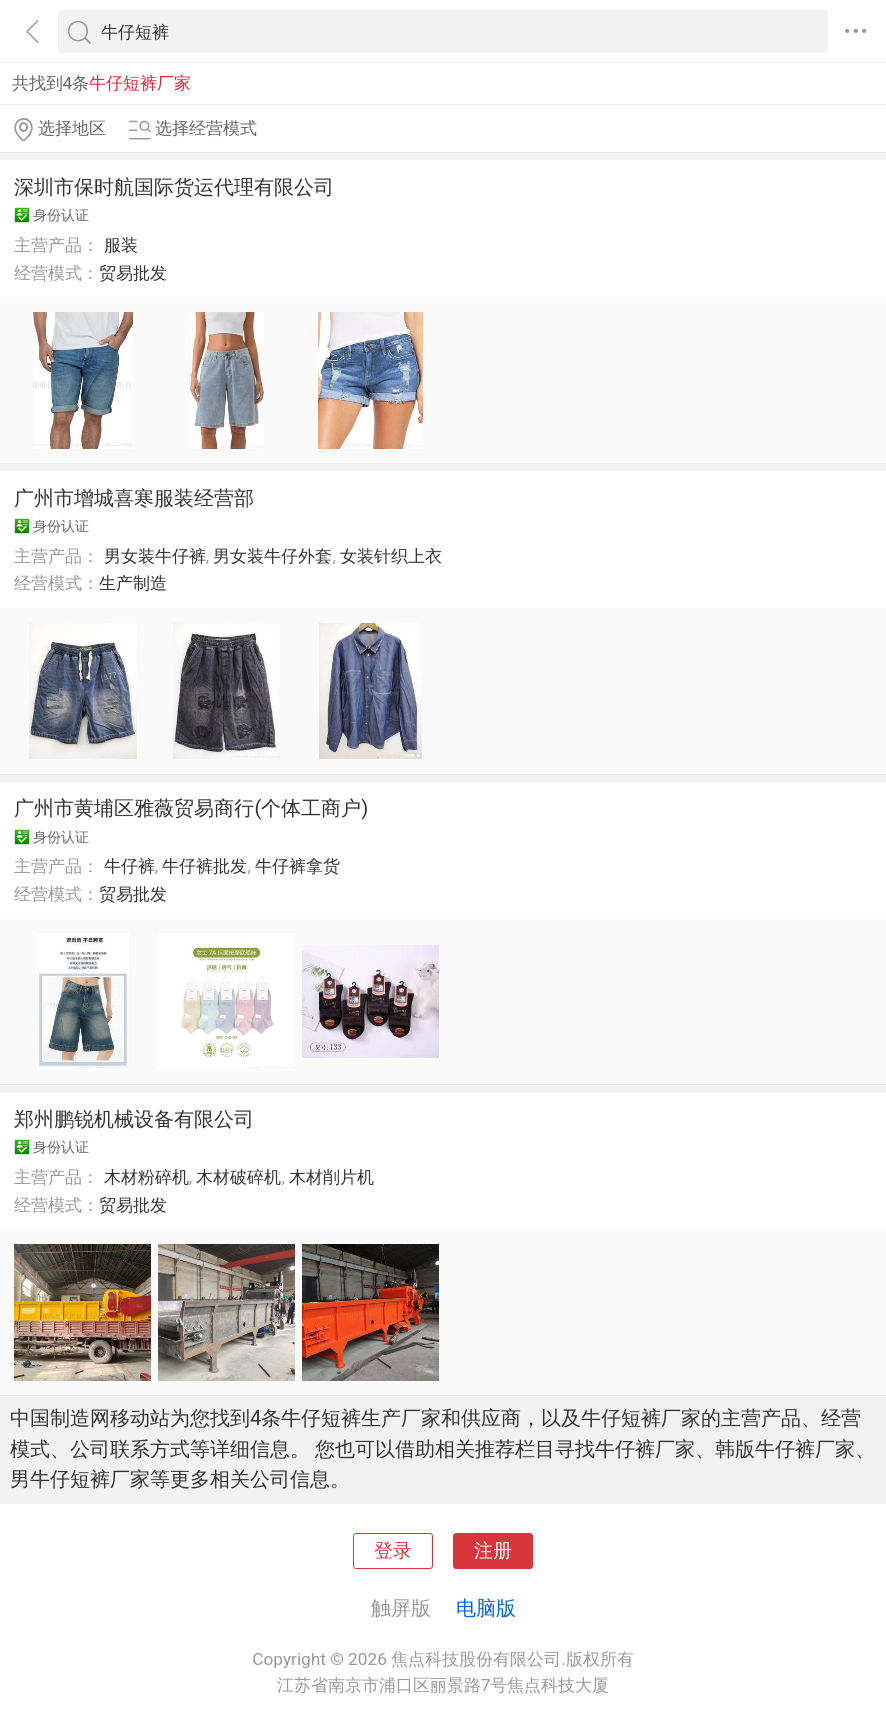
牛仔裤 (129, 866)
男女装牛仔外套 (272, 556)
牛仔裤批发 (204, 866)
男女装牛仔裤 (155, 556)
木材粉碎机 (146, 1177)
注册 (493, 1551)
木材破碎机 (238, 1177)
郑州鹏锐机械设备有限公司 (134, 1119)
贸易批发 (133, 273)
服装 (121, 245)
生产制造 (133, 583)
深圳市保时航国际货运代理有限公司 (174, 187)
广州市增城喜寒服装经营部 (134, 498)
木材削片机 (331, 1177)
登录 (393, 1551)
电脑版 (486, 1608)
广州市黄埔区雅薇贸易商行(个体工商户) (191, 808)
